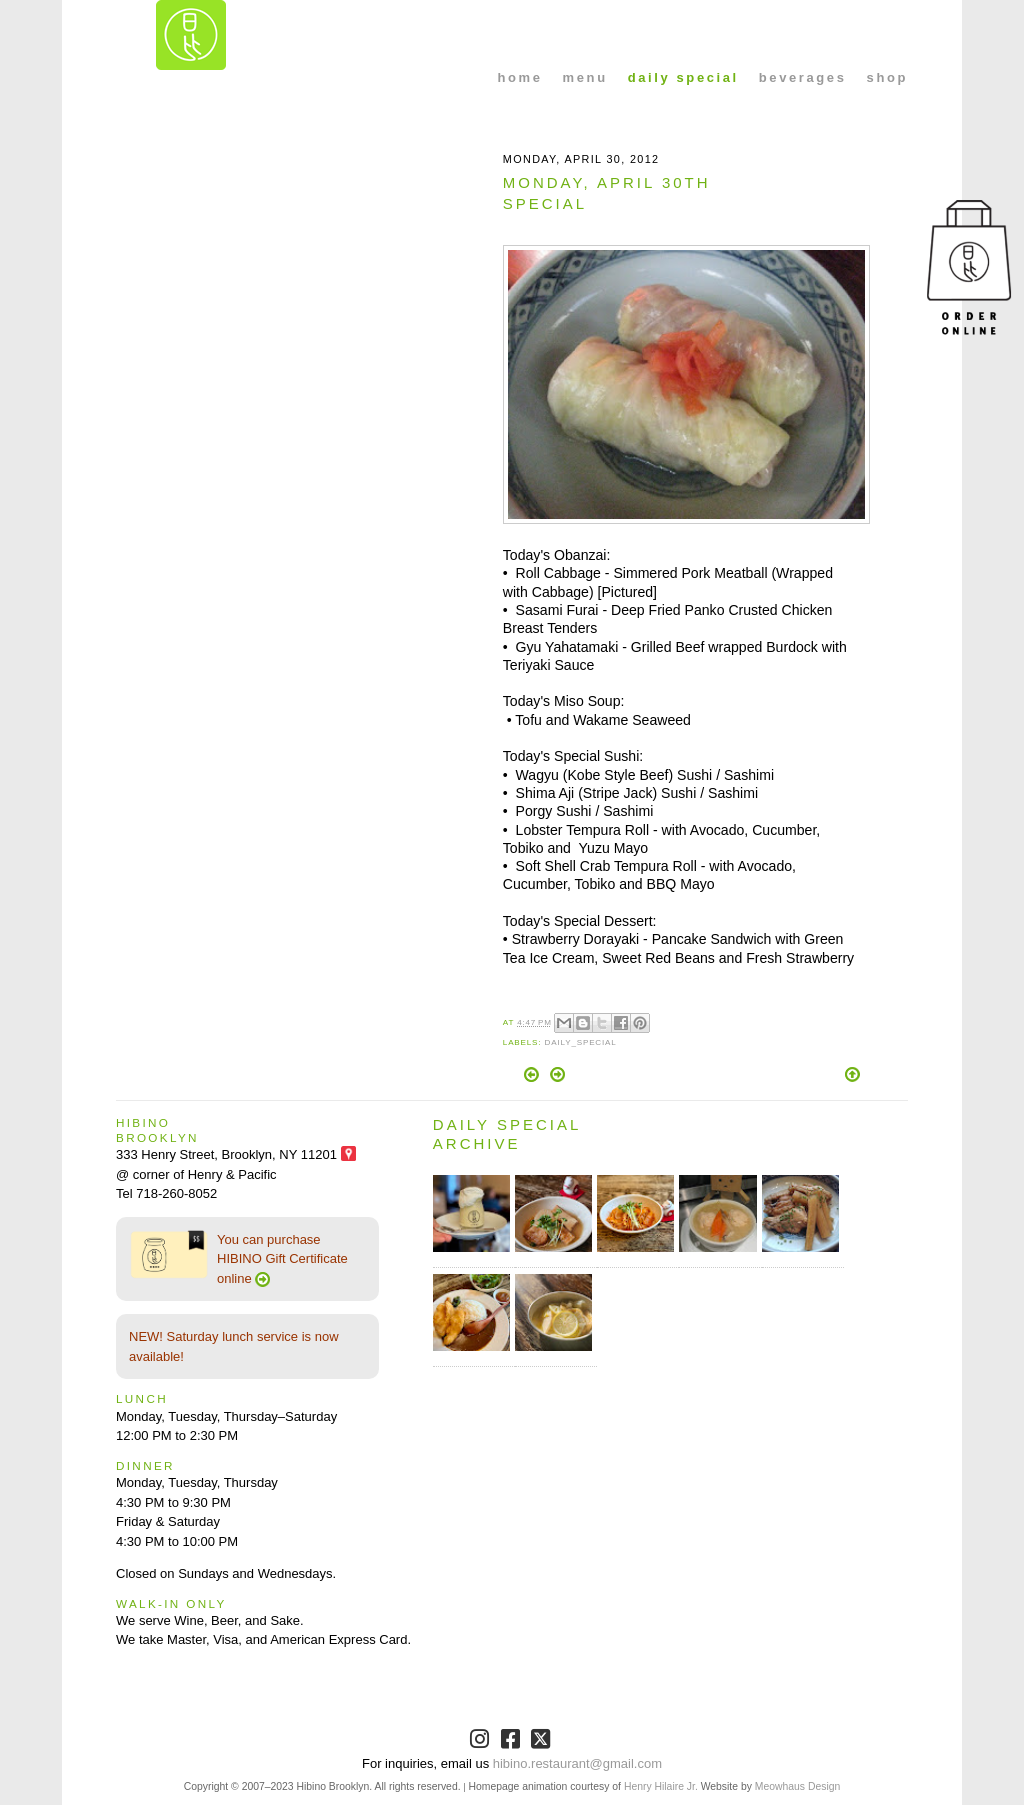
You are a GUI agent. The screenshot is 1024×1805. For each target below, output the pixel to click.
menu (585, 77)
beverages (803, 77)
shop (887, 77)
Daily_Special (580, 1042)
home (520, 77)
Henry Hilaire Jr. (661, 1786)
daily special (683, 77)
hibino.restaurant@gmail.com (577, 1763)
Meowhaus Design (797, 1786)
